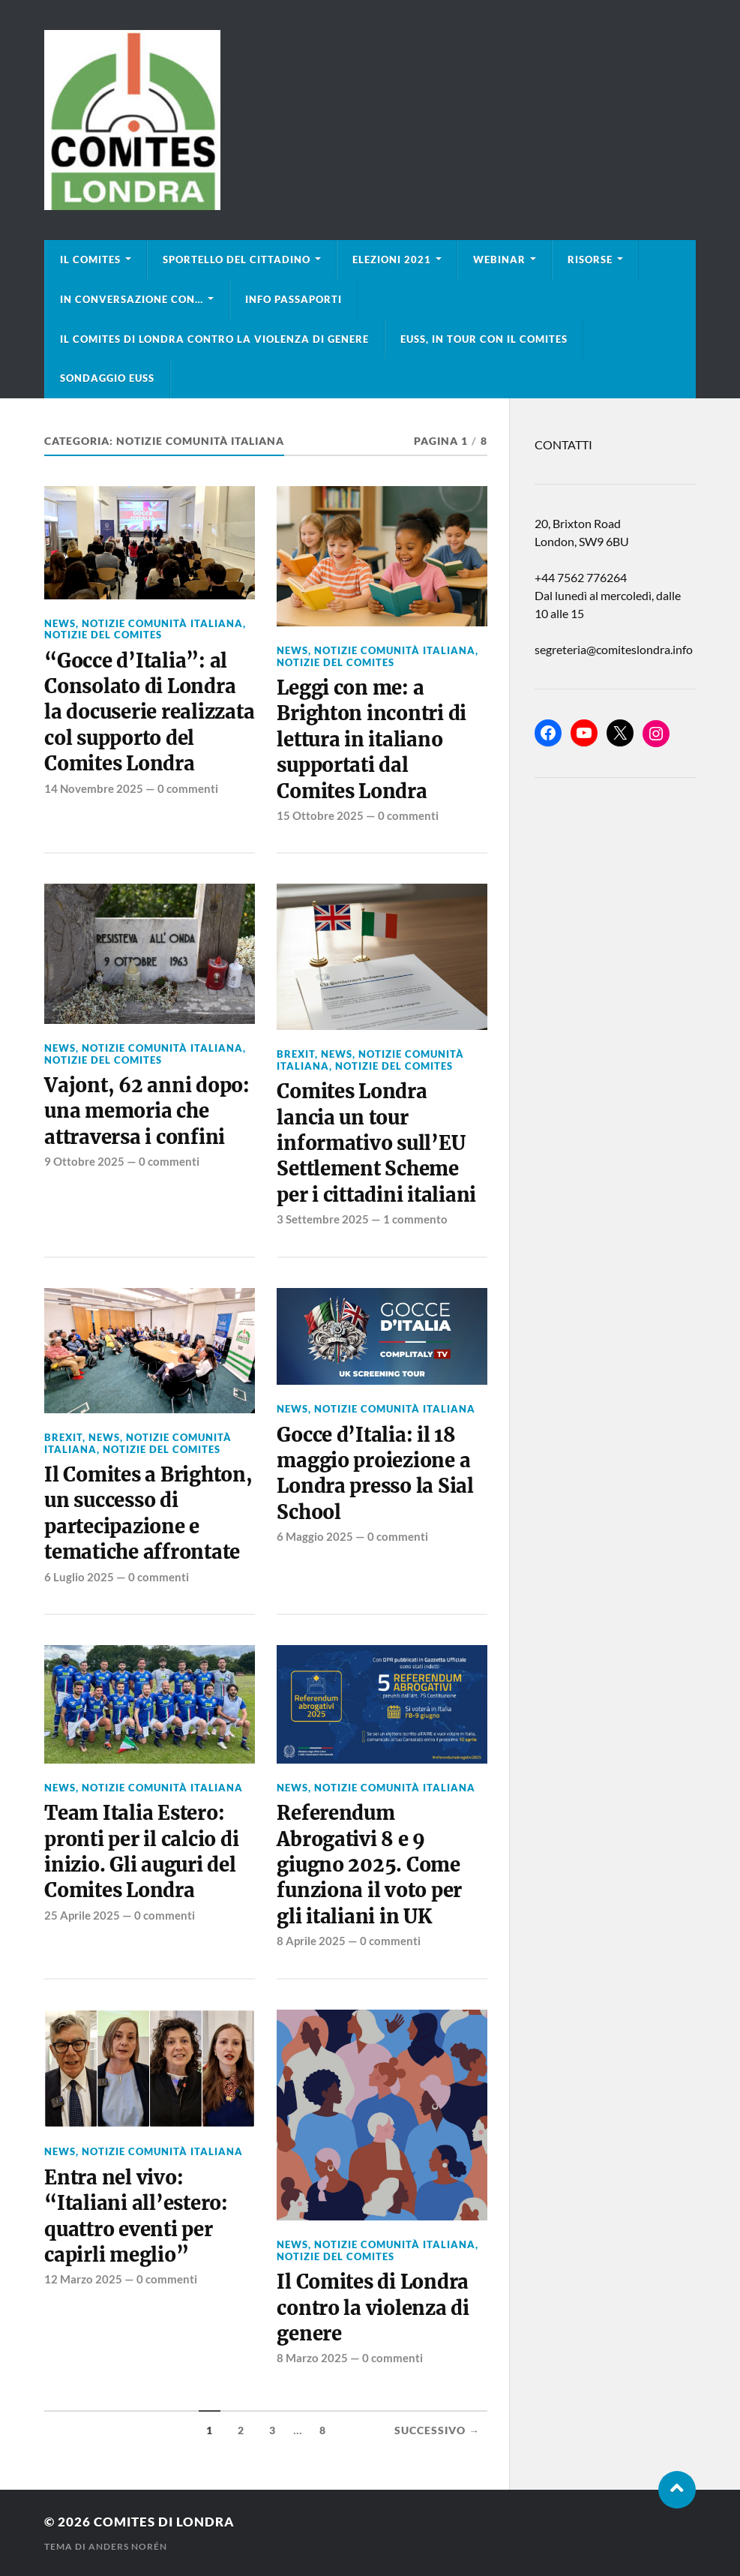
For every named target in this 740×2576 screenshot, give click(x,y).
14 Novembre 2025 (93, 788)
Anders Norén (127, 2546)
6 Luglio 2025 (79, 1577)
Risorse (590, 260)
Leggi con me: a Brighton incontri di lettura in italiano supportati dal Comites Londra (371, 739)
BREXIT (296, 1054)
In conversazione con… (131, 299)
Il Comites (90, 260)
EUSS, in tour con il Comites (484, 339)
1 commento (415, 1219)
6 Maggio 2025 (315, 1536)
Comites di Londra (164, 2521)
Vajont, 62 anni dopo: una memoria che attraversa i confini (147, 1111)
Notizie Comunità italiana (162, 623)
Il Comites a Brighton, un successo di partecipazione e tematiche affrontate (148, 1513)
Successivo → (437, 2430)
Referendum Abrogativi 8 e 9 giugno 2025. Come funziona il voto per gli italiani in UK (369, 1865)
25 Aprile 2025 (82, 1915)
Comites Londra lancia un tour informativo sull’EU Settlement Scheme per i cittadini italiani (376, 1143)
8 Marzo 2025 (312, 2357)
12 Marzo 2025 (83, 2279)
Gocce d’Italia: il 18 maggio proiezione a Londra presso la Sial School (375, 1473)
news (60, 623)
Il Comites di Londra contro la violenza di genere (214, 339)
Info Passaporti (293, 299)
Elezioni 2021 (391, 260)
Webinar (499, 260)
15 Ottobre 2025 (320, 815)
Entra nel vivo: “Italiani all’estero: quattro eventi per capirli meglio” (136, 2216)
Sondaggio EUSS (107, 378)
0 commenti (187, 788)
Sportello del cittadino (236, 260)
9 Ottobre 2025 (84, 1161)
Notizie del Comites (103, 635)
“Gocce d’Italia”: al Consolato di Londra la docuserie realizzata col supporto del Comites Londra (149, 712)
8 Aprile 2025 (311, 1940)
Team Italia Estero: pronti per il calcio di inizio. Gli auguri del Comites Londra (141, 1851)
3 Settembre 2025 (323, 1219)
